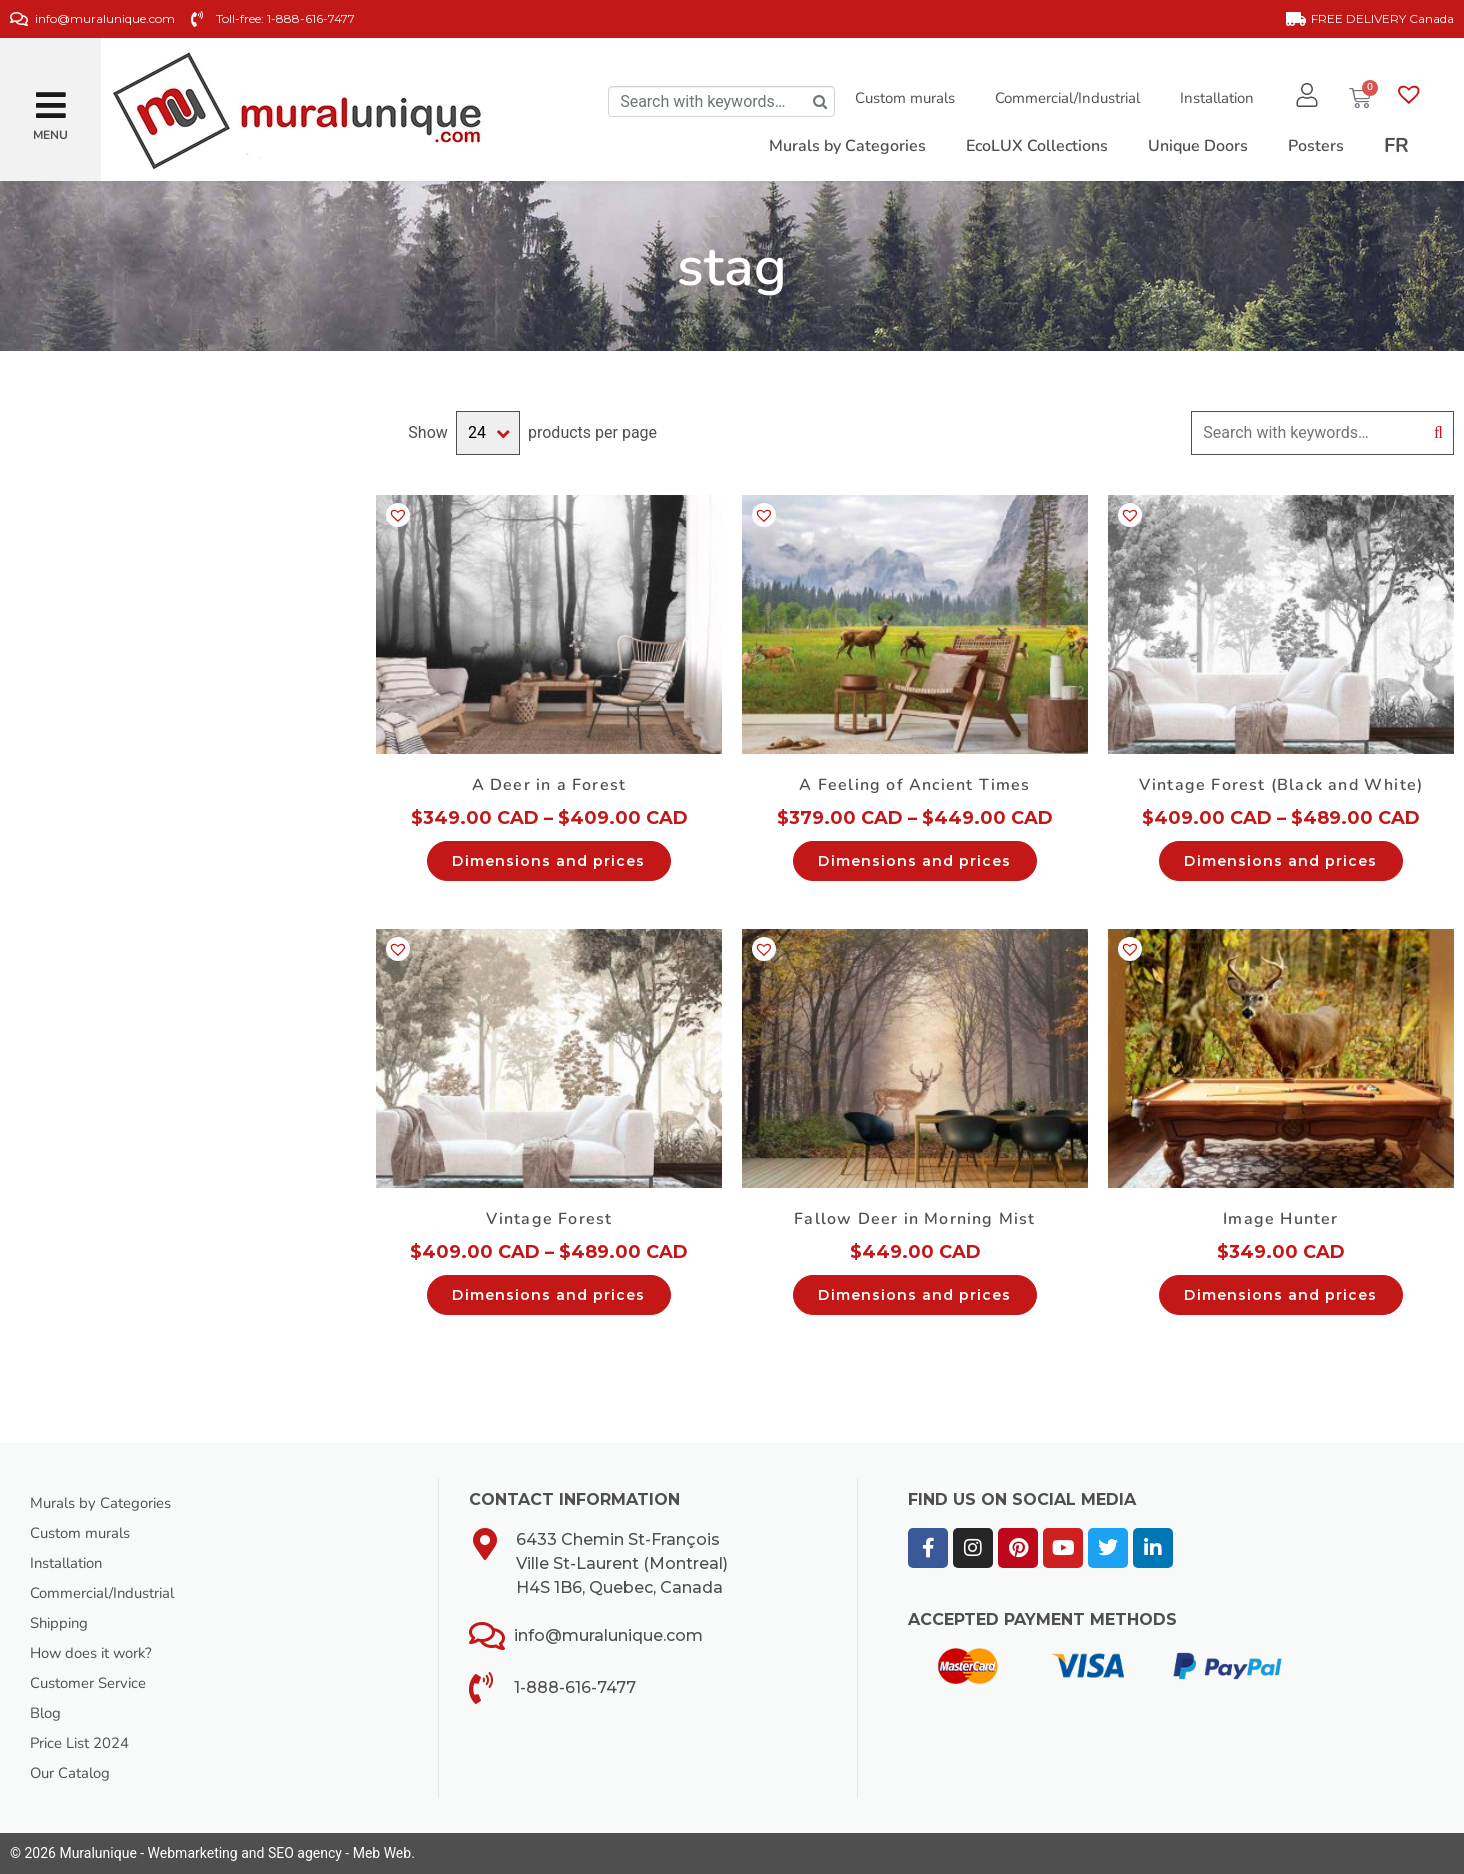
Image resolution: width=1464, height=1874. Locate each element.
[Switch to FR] (1396, 146)
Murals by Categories (107, 1503)
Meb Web (382, 1853)
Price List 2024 (85, 1743)
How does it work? (97, 1653)
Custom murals (899, 98)
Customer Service (94, 1683)
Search (1438, 433)
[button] (51, 97)
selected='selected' (488, 433)
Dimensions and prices (548, 861)
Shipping (61, 1623)
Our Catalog (73, 1773)
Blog (47, 1713)
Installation (1211, 98)
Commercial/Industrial (1061, 98)
